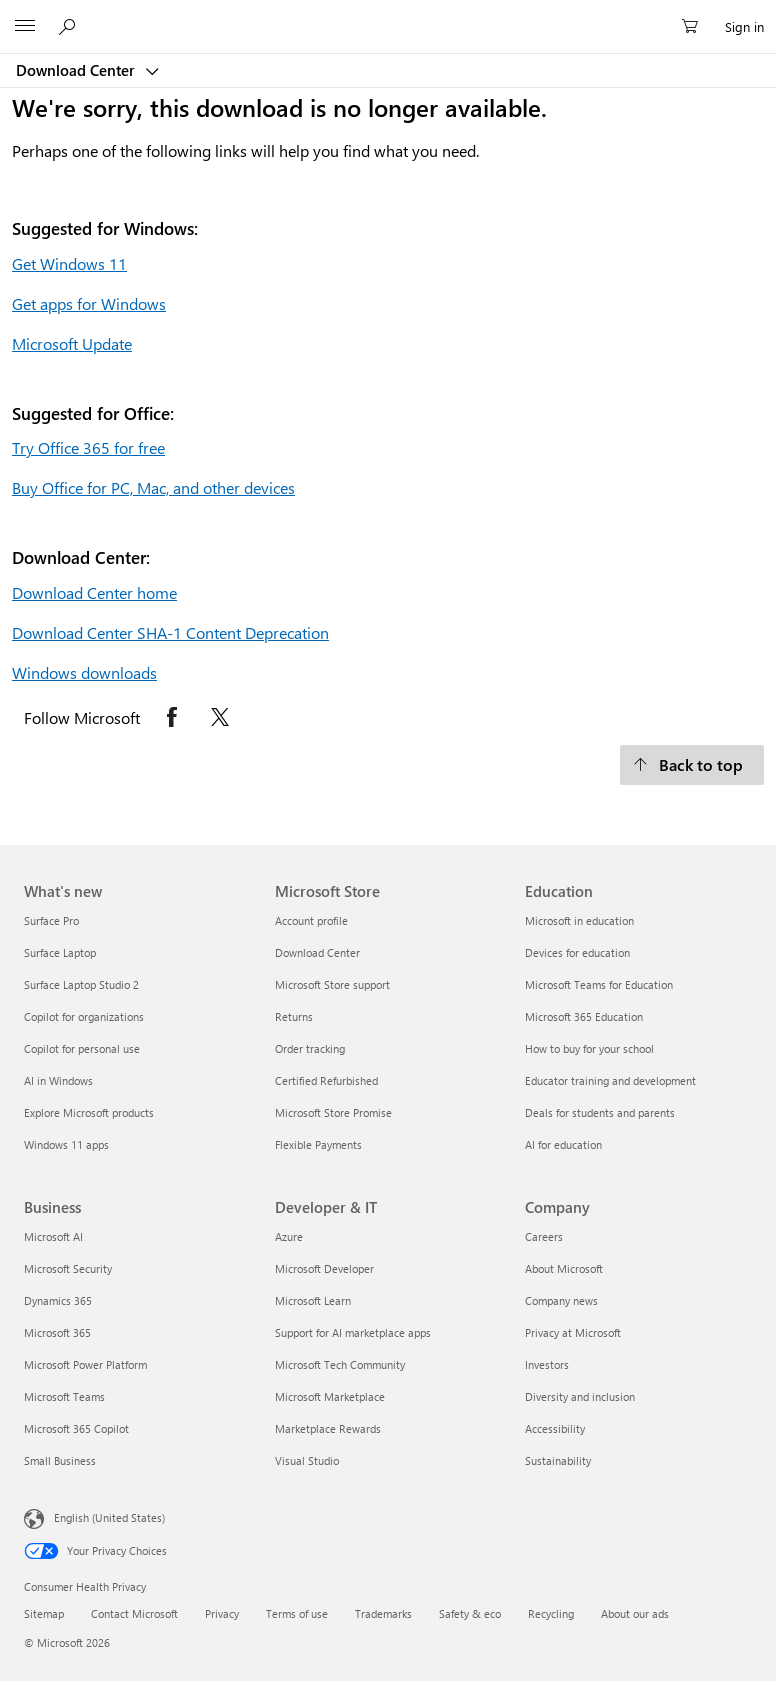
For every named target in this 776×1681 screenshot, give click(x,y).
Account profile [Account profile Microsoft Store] (311, 920)
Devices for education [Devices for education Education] (577, 952)
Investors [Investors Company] (547, 1364)
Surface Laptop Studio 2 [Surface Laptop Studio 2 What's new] (81, 984)
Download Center (77, 70)
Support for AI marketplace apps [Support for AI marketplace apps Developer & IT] (353, 1332)
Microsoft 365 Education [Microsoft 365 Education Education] (584, 1016)
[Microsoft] (387, 15)
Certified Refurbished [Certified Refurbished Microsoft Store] (326, 1080)
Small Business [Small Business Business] (60, 1460)
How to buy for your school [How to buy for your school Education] (589, 1048)
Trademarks (383, 1613)
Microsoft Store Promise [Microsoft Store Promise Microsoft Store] (333, 1112)
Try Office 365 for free (88, 447)
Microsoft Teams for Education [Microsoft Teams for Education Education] (599, 984)
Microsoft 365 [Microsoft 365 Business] (57, 1332)
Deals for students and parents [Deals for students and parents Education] (600, 1112)
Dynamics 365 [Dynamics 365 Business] (58, 1300)
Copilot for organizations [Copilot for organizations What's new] (84, 1016)
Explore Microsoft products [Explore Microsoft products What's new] (89, 1112)
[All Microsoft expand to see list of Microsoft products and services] (25, 27)
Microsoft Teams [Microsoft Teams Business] (64, 1396)
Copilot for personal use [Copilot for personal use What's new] (82, 1048)
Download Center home (94, 592)
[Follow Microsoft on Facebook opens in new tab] (172, 717)
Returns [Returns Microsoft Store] (294, 1016)
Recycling (551, 1613)
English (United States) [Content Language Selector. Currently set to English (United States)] (109, 1517)
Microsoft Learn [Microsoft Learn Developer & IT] (313, 1300)
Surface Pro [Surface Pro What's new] (51, 920)
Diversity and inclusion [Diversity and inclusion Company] (580, 1396)
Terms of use (297, 1613)
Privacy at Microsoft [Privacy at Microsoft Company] (573, 1332)
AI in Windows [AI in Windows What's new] (58, 1080)
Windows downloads (84, 672)
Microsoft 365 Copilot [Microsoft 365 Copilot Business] (76, 1428)
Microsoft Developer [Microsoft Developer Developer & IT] (324, 1268)
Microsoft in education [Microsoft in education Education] (579, 920)
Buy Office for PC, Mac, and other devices (153, 487)
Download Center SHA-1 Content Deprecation (170, 632)
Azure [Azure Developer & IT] (289, 1236)
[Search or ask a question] (70, 26)
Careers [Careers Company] (544, 1236)
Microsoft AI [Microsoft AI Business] (53, 1236)
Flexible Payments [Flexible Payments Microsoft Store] (318, 1144)
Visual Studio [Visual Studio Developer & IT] (307, 1460)
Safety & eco (470, 1613)
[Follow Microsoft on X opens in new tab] (220, 717)
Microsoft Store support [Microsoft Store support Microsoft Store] (332, 984)
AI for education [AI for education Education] (563, 1144)
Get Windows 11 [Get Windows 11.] (69, 263)
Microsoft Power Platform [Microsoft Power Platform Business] (85, 1364)
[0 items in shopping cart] (696, 27)
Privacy (222, 1613)
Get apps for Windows (89, 303)
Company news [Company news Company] (561, 1300)
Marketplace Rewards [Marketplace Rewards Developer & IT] (328, 1428)
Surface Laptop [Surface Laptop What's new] (60, 952)
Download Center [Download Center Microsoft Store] (317, 952)
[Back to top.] (692, 765)
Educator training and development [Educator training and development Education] (610, 1080)
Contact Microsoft (134, 1613)
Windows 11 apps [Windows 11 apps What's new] (66, 1144)
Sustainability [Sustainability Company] (558, 1460)
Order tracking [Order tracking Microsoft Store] (310, 1048)
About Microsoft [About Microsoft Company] (564, 1268)
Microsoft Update (72, 343)
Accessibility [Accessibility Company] (555, 1428)
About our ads (635, 1613)
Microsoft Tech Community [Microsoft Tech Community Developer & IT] (340, 1364)
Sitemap (44, 1613)
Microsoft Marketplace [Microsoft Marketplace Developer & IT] (330, 1396)
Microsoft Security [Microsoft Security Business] (68, 1268)
